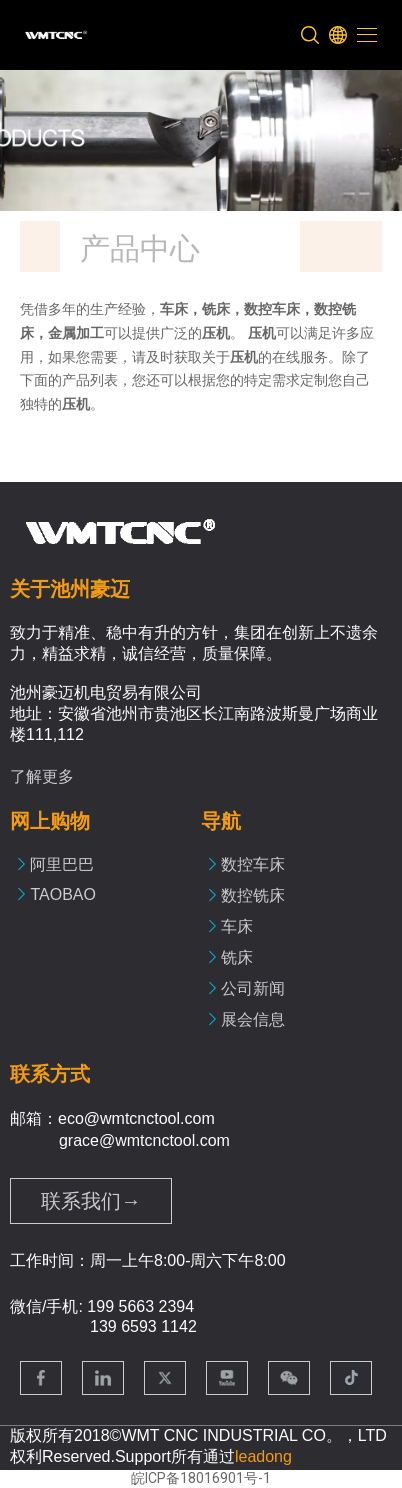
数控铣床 (253, 895)
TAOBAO (63, 894)
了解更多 (42, 776)
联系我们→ (91, 1201)
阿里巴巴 (62, 864)
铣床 (237, 957)
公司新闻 (253, 988)
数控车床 (253, 864)
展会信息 (253, 1019)
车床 (237, 926)
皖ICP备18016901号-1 (201, 1478)
